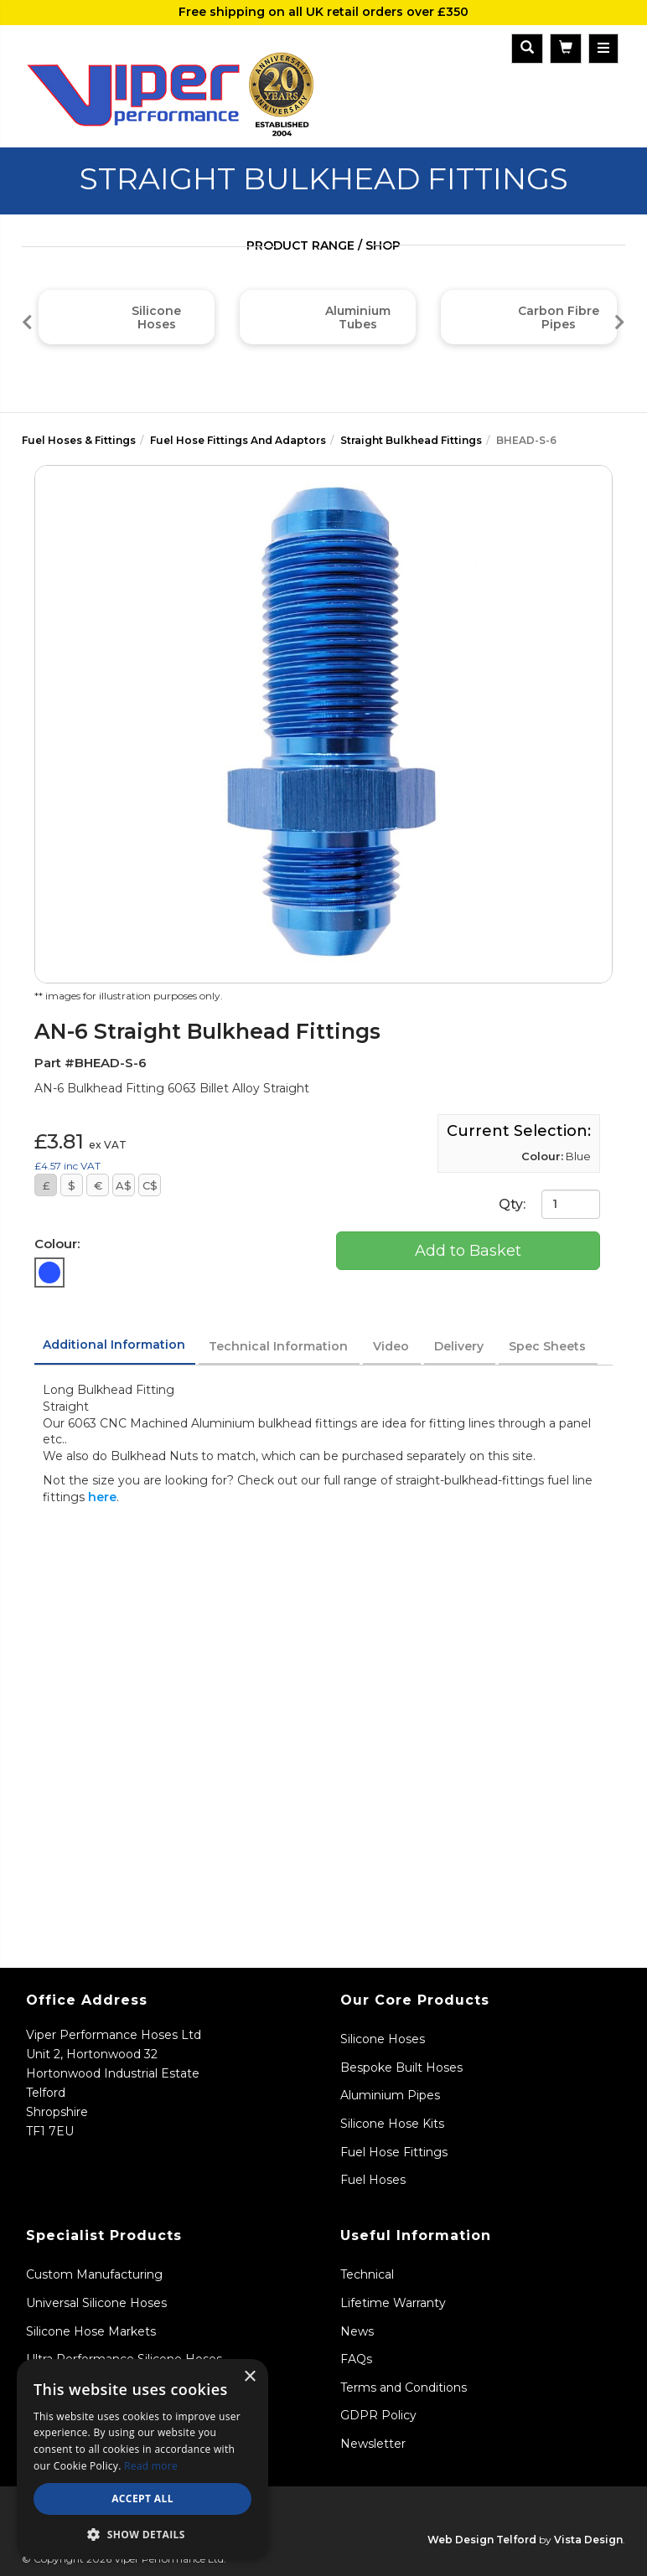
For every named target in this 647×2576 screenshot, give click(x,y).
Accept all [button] (142, 2498)
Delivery (459, 1346)
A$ (124, 1185)
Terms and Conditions (403, 2387)
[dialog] (142, 2459)
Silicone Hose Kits (392, 2123)
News (357, 2331)
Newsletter (373, 2443)
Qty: (549, 1204)
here (102, 1497)
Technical (367, 2274)
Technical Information (278, 1346)
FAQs (356, 2359)
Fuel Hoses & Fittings (79, 440)
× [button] (249, 2377)
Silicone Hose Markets (91, 2331)
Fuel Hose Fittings (394, 2152)
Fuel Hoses (373, 2179)
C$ (150, 1185)
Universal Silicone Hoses (96, 2302)
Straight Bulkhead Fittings (411, 440)
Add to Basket (468, 1251)
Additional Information (114, 1344)
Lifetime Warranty (393, 2302)
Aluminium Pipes (390, 2095)
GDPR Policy (378, 2415)
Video (391, 1346)
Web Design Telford (481, 2539)
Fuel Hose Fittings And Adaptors (238, 440)
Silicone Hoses (382, 2039)
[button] (142, 2534)
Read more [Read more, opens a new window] (151, 2466)
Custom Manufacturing (94, 2274)
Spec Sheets (547, 1346)
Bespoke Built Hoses (401, 2067)
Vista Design (588, 2539)
